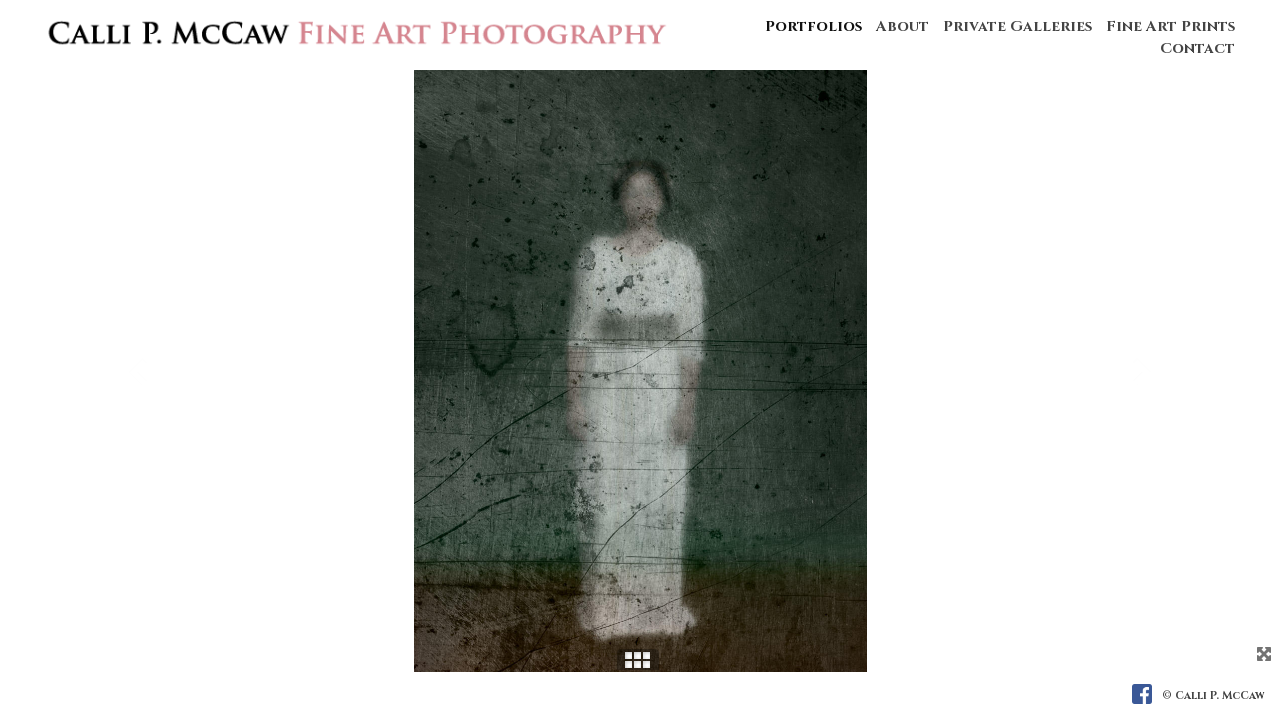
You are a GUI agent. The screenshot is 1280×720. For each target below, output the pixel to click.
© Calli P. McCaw (1213, 695)
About (902, 26)
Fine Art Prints (1170, 26)
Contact (1197, 48)
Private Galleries (1017, 26)
